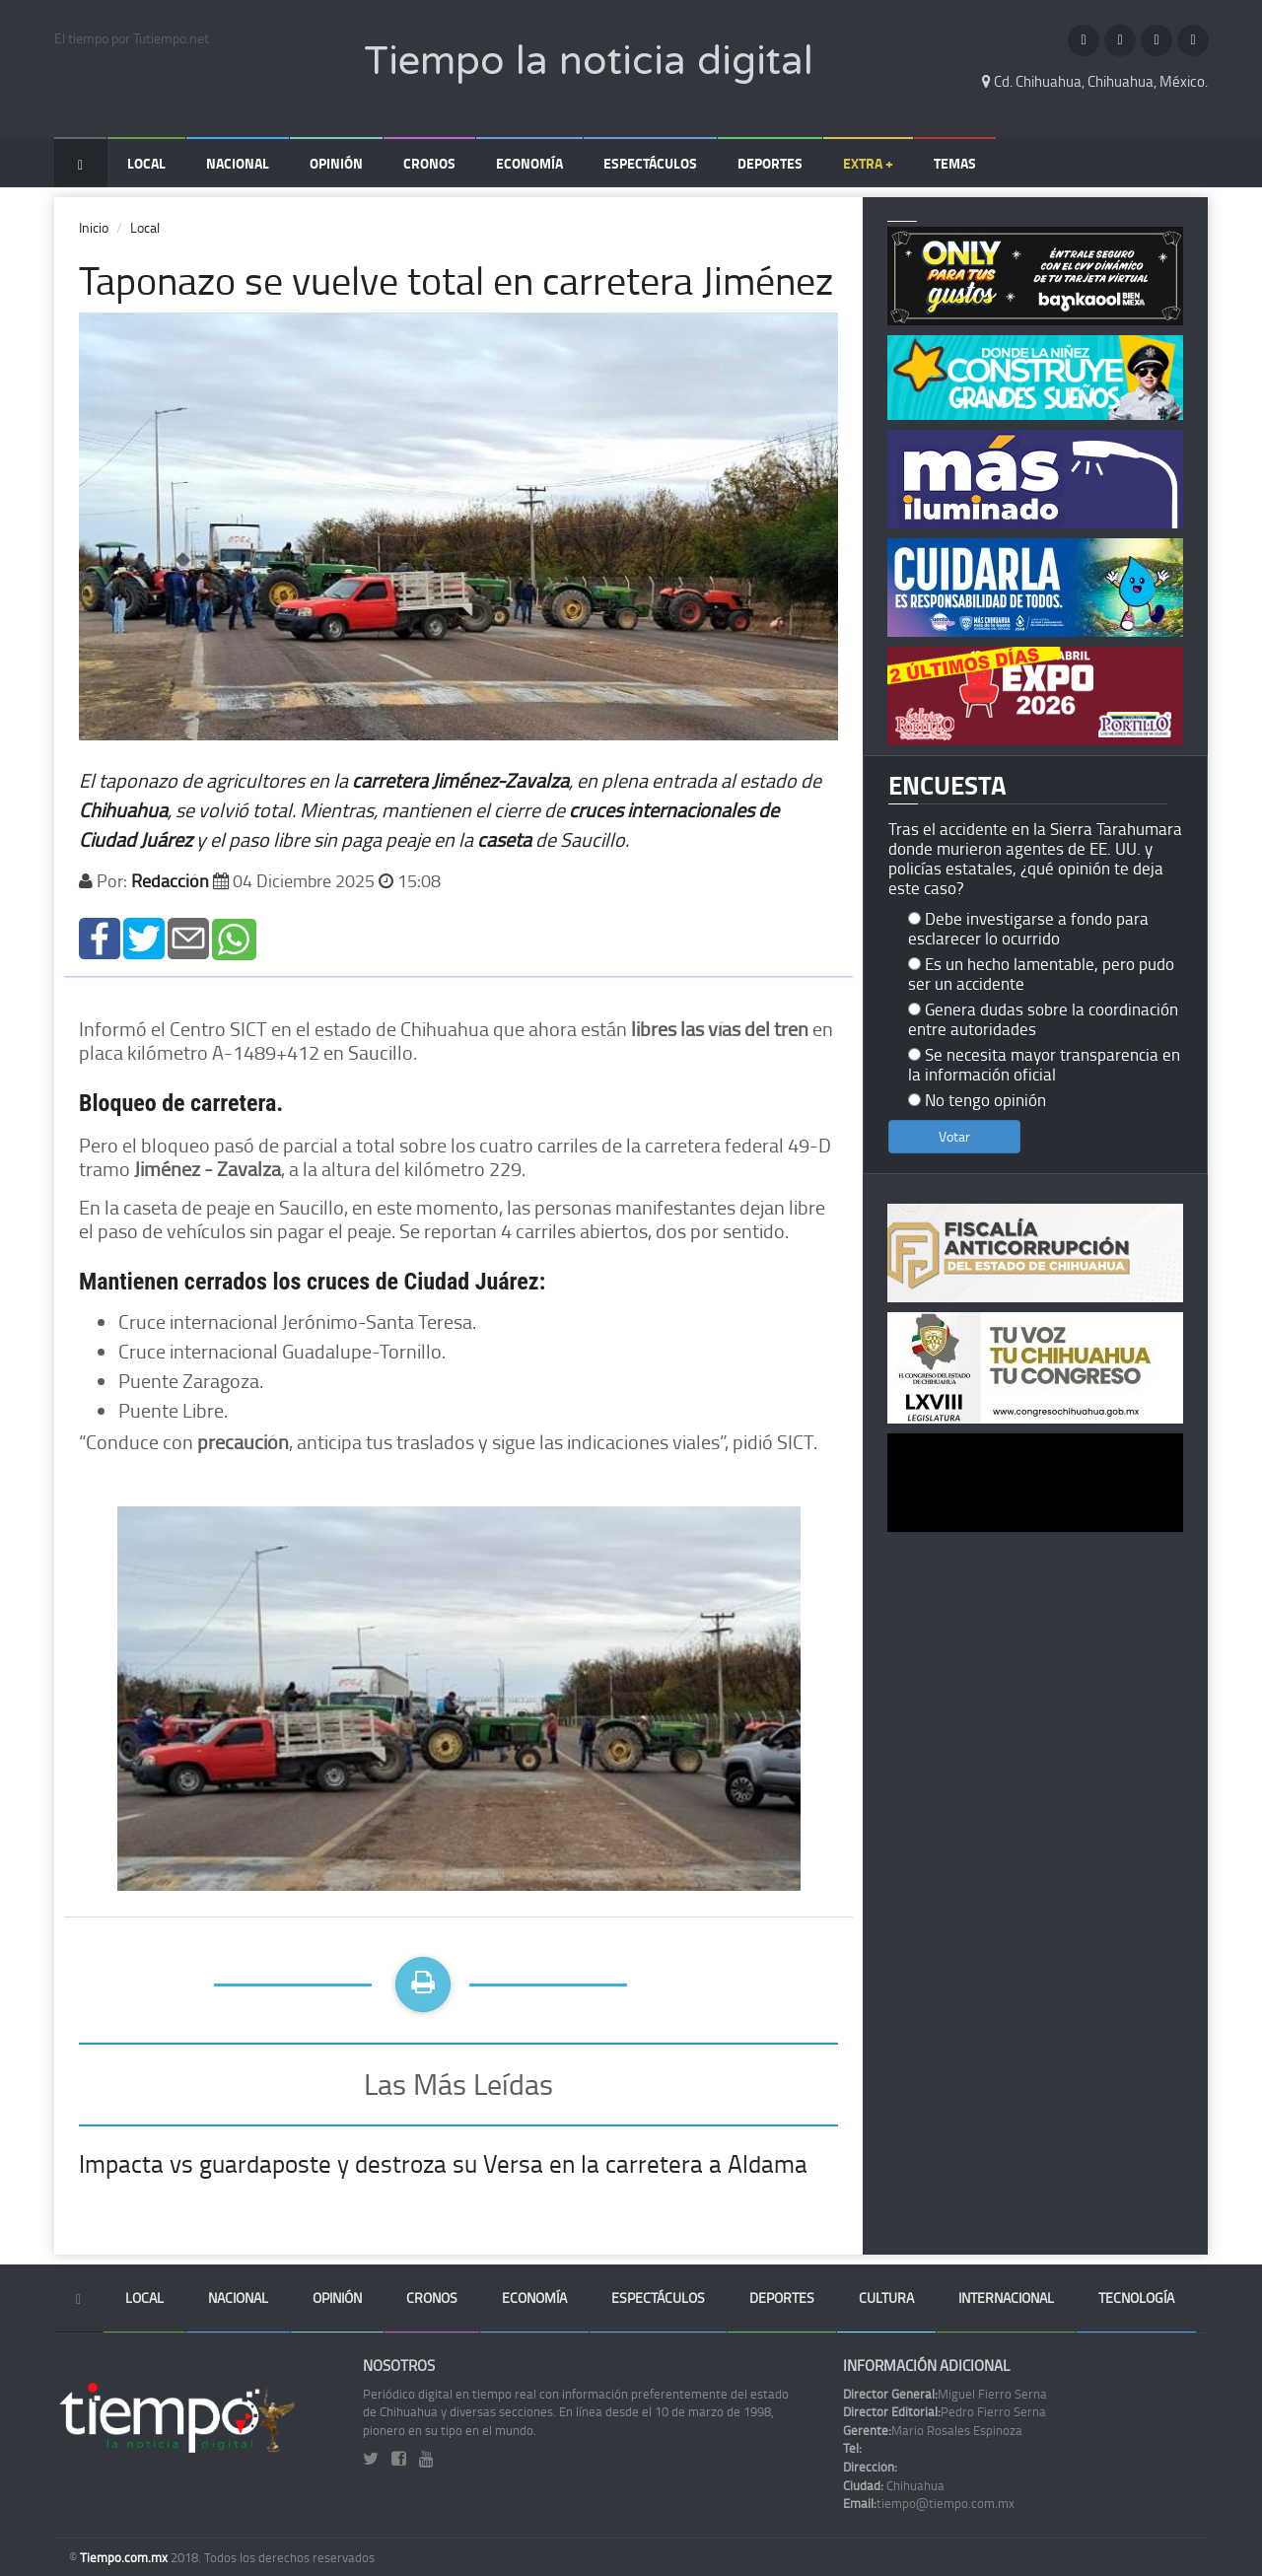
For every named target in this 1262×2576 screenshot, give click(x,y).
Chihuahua (894, 2485)
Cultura (886, 2297)
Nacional (237, 163)
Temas (955, 163)
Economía (529, 163)
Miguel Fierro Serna (945, 2393)
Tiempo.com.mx (125, 2557)
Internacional (1006, 2297)
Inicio (93, 227)
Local (146, 163)
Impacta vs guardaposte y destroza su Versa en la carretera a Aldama (443, 2163)
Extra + (868, 163)
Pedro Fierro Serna (944, 2411)
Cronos (429, 163)
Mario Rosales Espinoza (932, 2430)
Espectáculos (650, 163)
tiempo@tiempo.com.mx (929, 2503)
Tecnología (1136, 2297)
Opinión (336, 163)
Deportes (770, 163)
